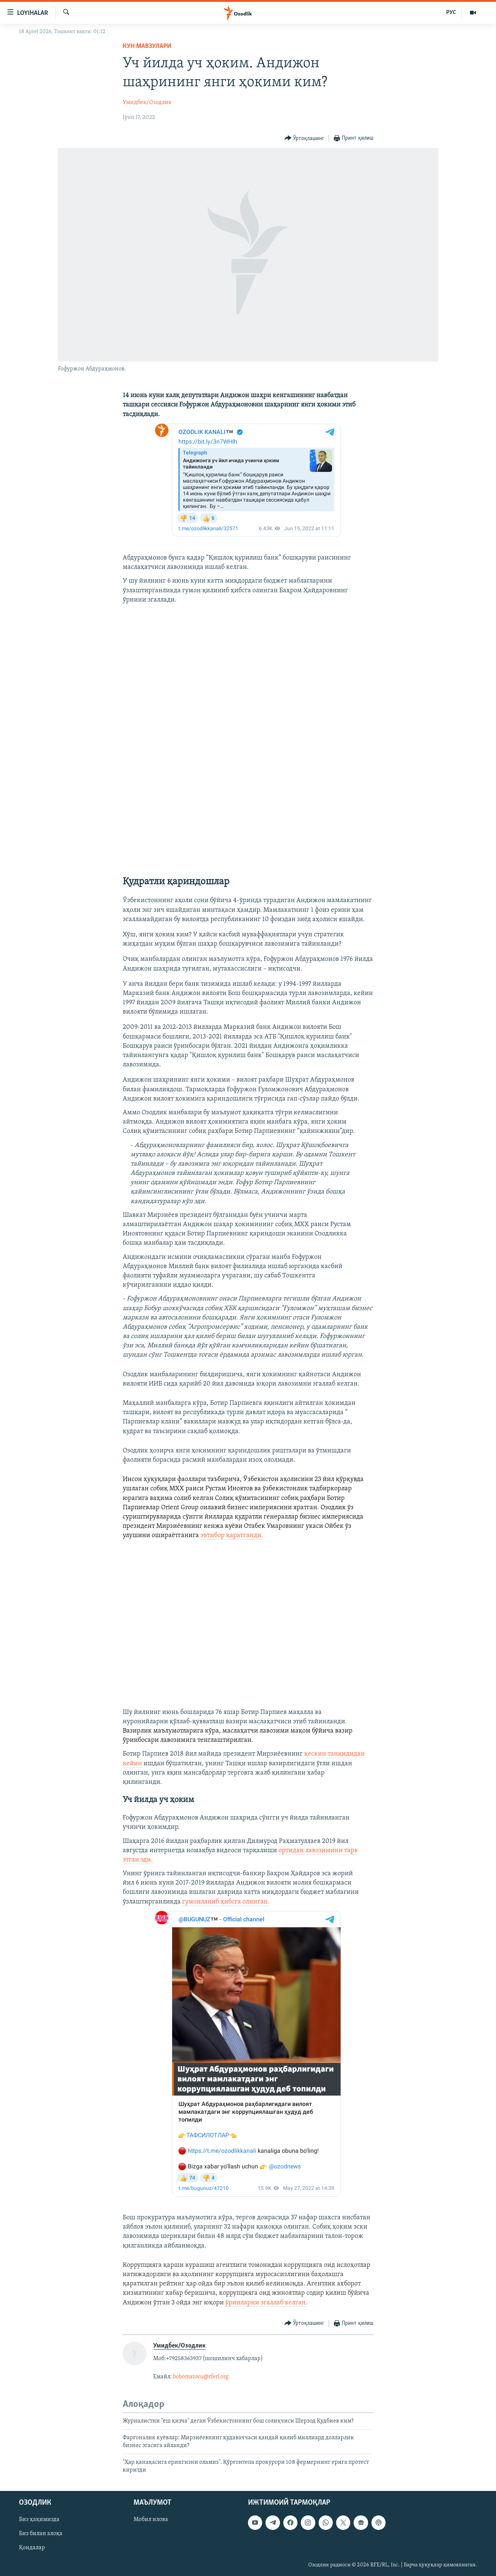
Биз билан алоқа (40, 2534)
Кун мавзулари (147, 46)
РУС (451, 13)
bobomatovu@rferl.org (201, 2377)
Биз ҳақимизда (39, 2519)
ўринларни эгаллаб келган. (266, 2302)
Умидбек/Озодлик (147, 103)
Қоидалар (32, 2548)
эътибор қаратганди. (231, 1535)
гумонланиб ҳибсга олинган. (226, 1901)
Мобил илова (150, 2519)
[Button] (304, 138)
